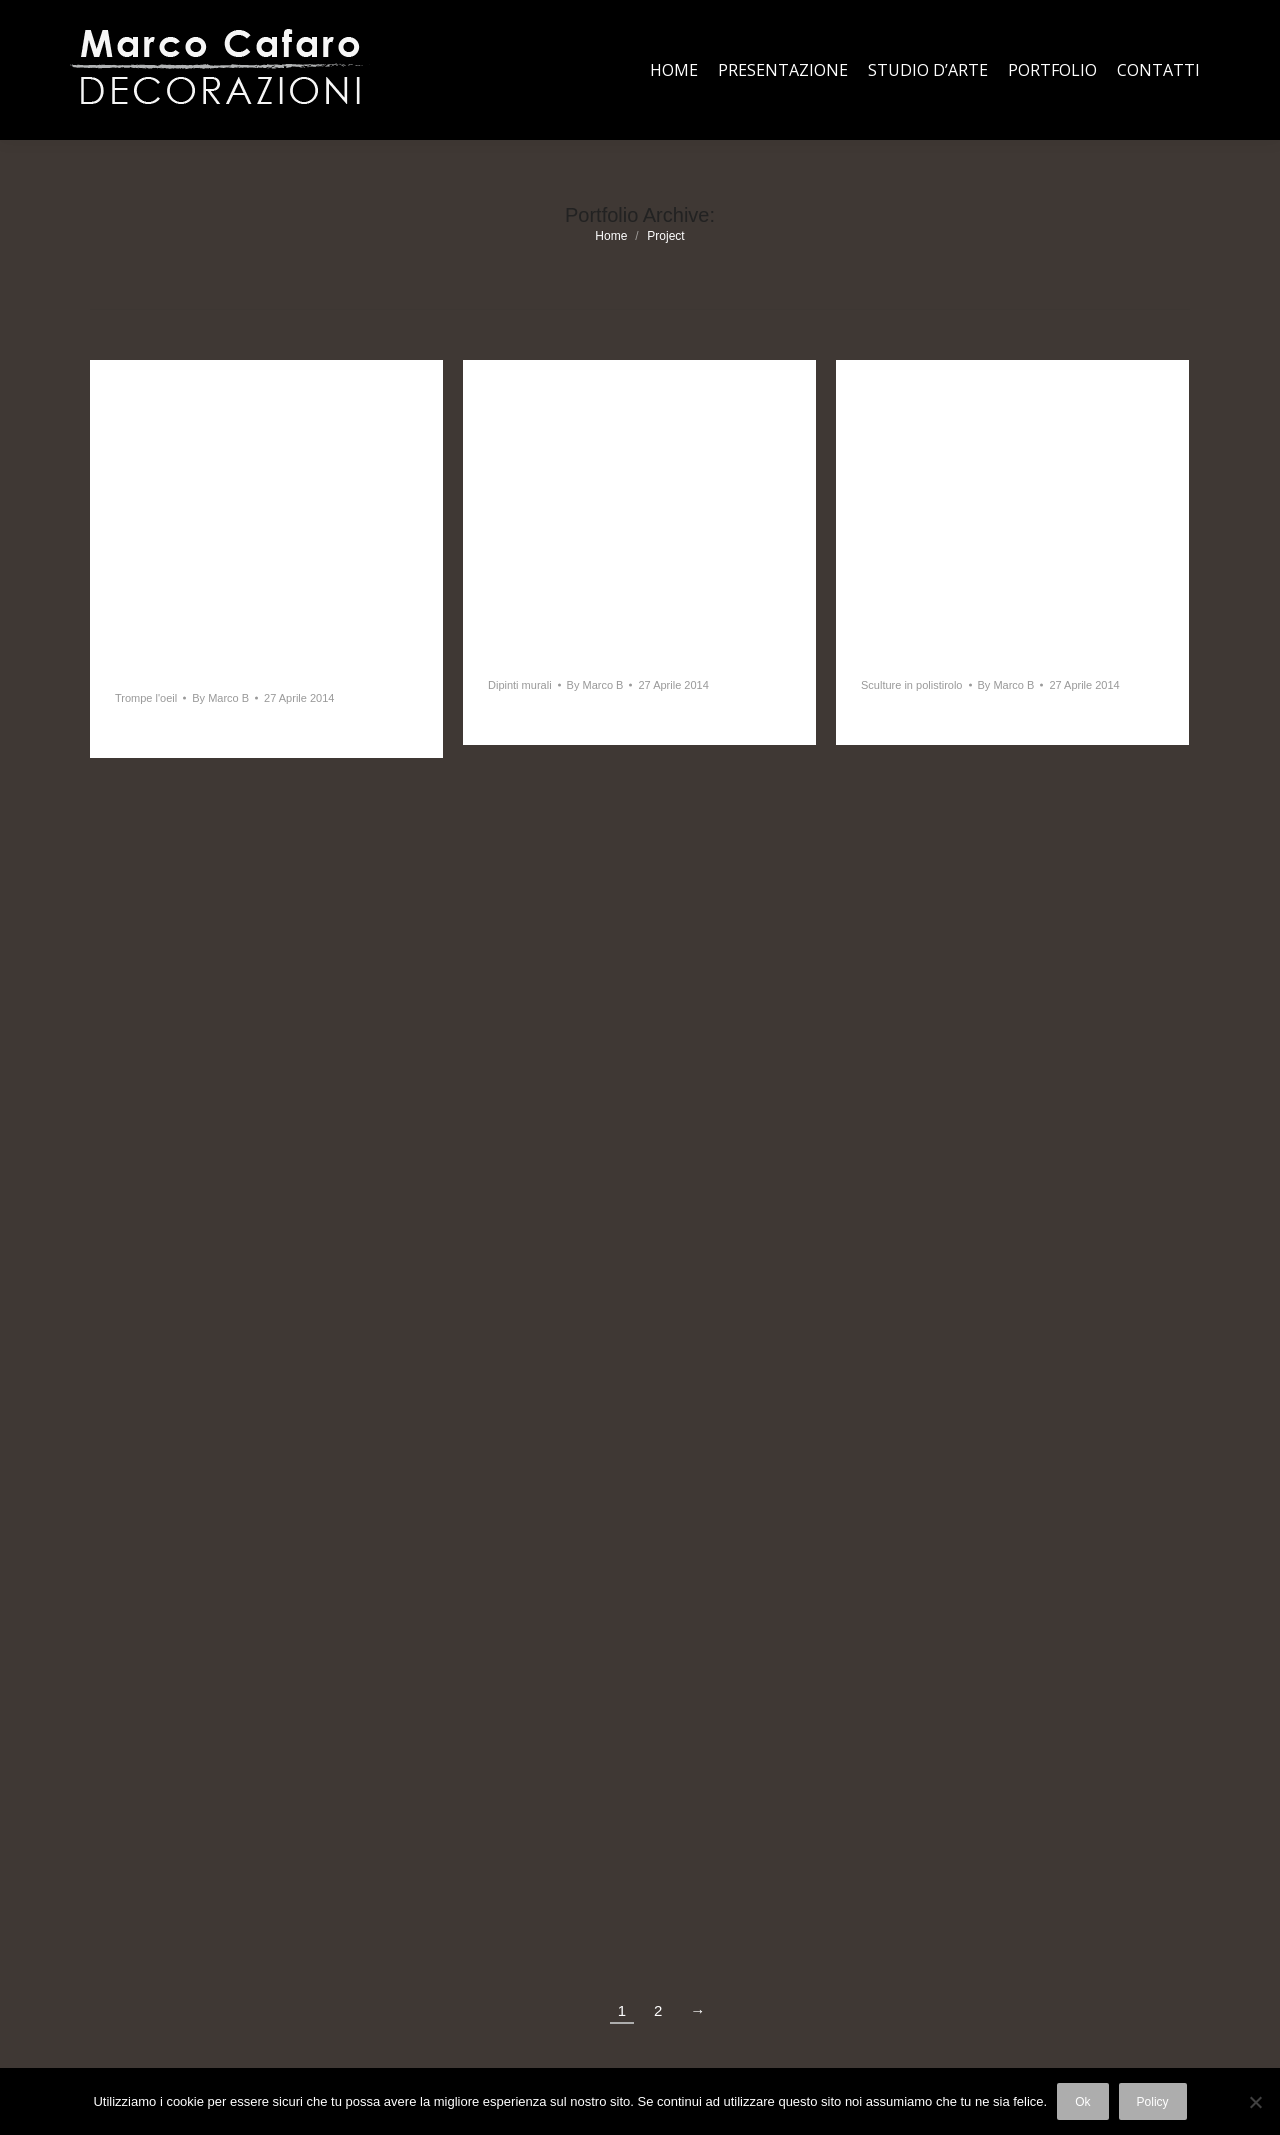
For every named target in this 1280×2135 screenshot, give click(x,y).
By (220, 698)
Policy (1153, 2102)
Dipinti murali (548, 655)
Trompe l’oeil (172, 668)
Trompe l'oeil (146, 698)
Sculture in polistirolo (955, 655)
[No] (1255, 2102)
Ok (1082, 2102)
